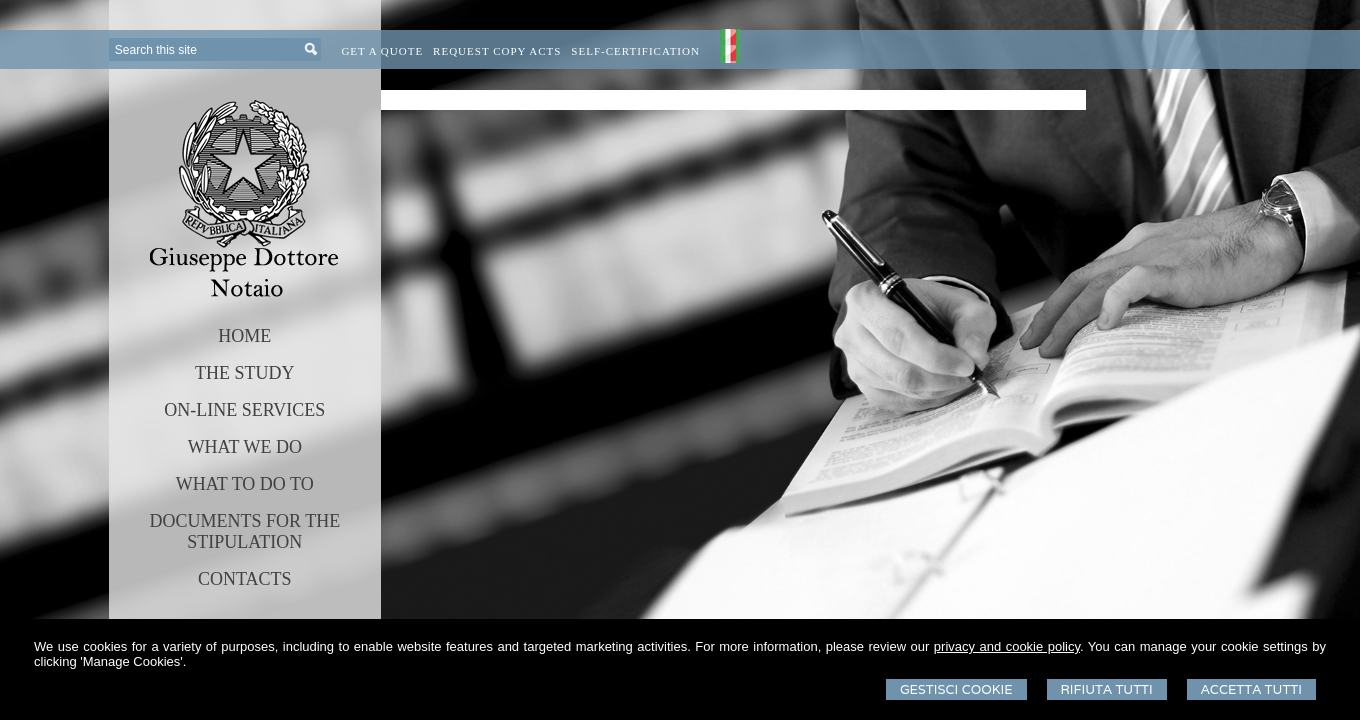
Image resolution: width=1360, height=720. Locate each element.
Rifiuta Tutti (1107, 689)
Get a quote (382, 51)
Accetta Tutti (1251, 689)
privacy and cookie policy (1007, 646)
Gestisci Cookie (956, 689)
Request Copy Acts (497, 51)
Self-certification (635, 51)
